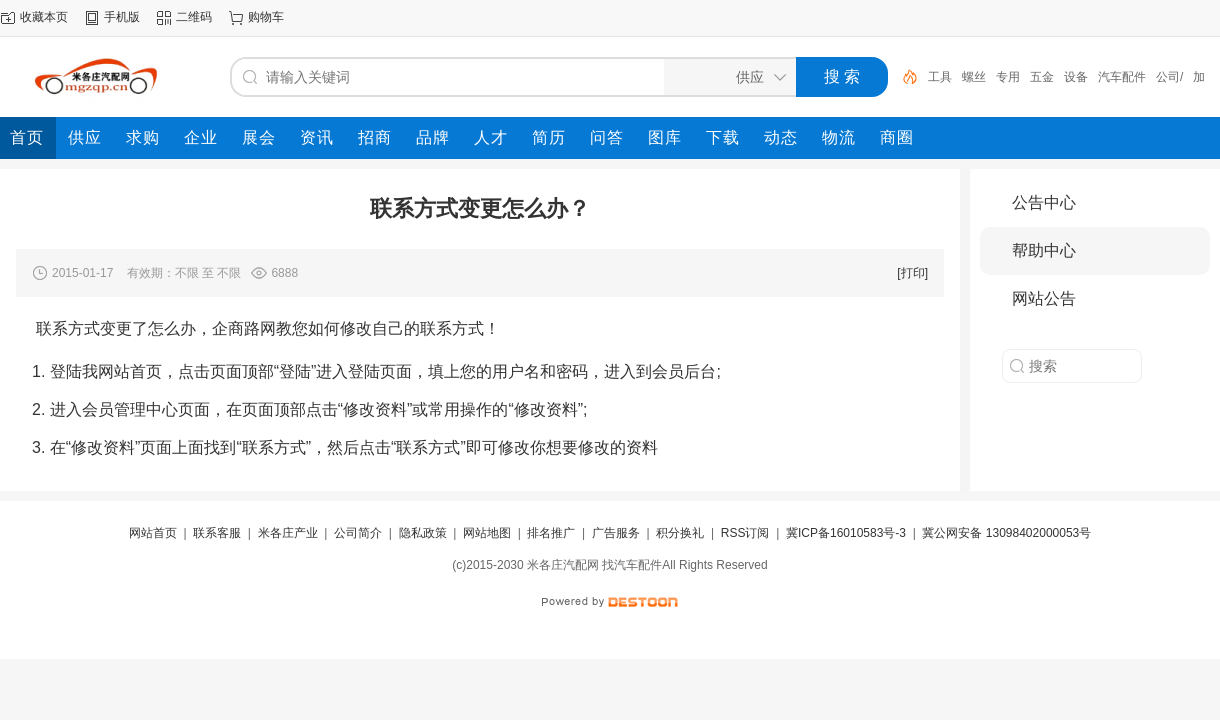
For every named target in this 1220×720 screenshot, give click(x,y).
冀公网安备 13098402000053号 (1006, 533)
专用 (1008, 77)
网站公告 (1044, 298)
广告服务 (616, 533)
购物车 (266, 17)
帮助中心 (1044, 250)
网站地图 (487, 533)
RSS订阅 (745, 533)
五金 (1042, 77)
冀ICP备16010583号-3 (846, 533)
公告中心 (1044, 202)
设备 (1076, 77)
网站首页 (153, 533)
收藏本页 (44, 17)
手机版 (122, 17)
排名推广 (551, 533)
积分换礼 (680, 533)
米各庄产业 (288, 533)
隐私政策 (423, 533)
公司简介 (358, 533)
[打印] (912, 273)
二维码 (194, 17)
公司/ (1169, 77)
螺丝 (974, 77)
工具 (940, 77)
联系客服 (217, 533)
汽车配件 (1122, 77)
